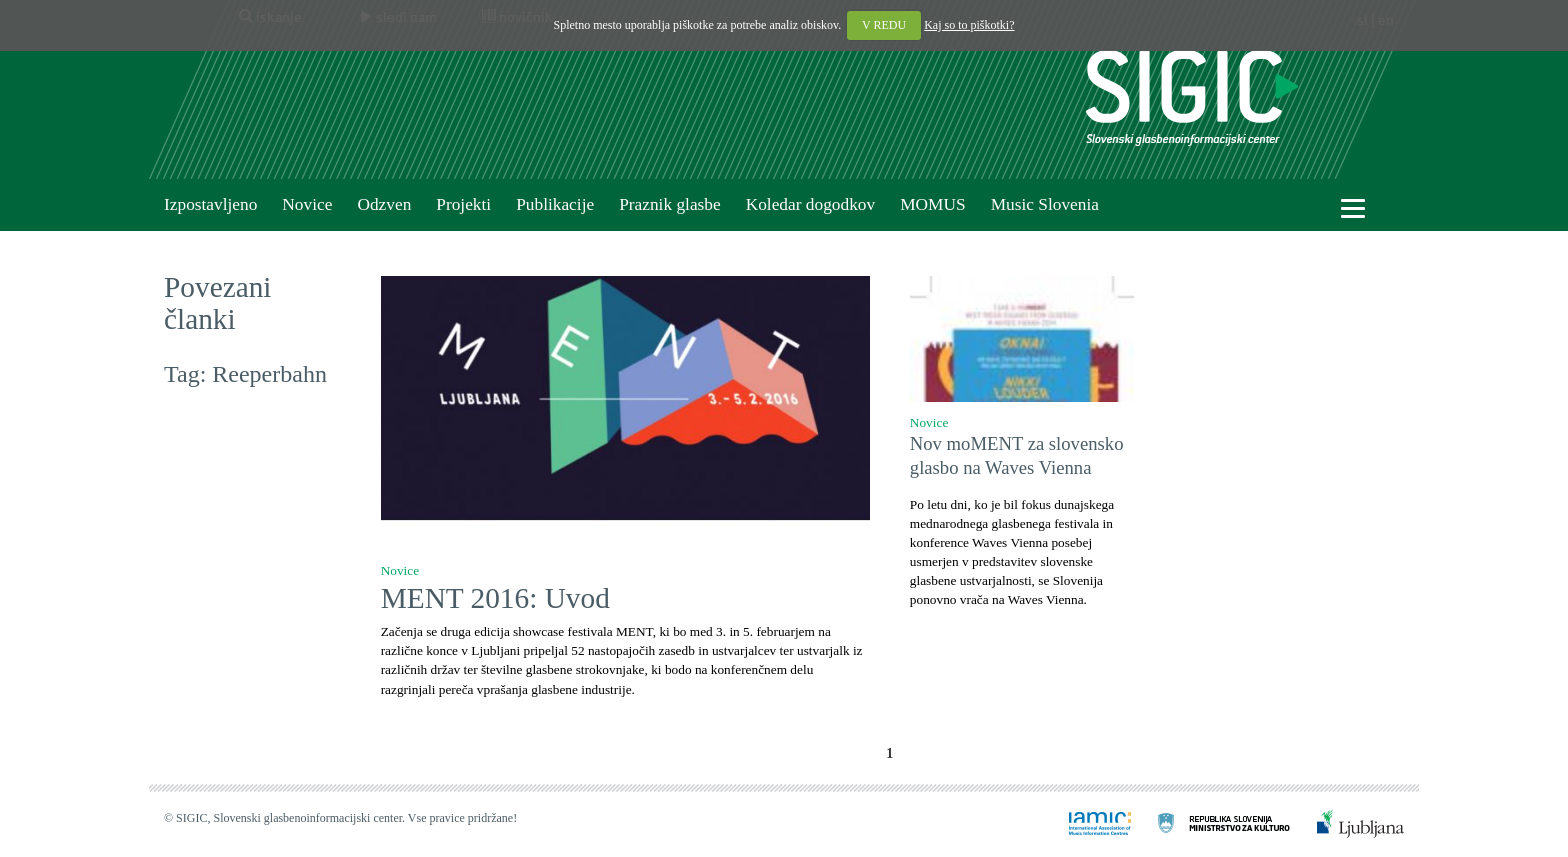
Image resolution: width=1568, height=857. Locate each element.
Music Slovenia (1045, 204)
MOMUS (932, 204)
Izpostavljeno (210, 204)
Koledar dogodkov (810, 204)
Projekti (463, 204)
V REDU (884, 25)
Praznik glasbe (670, 204)
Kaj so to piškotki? (969, 25)
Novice (307, 204)
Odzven (384, 204)
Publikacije (555, 204)
